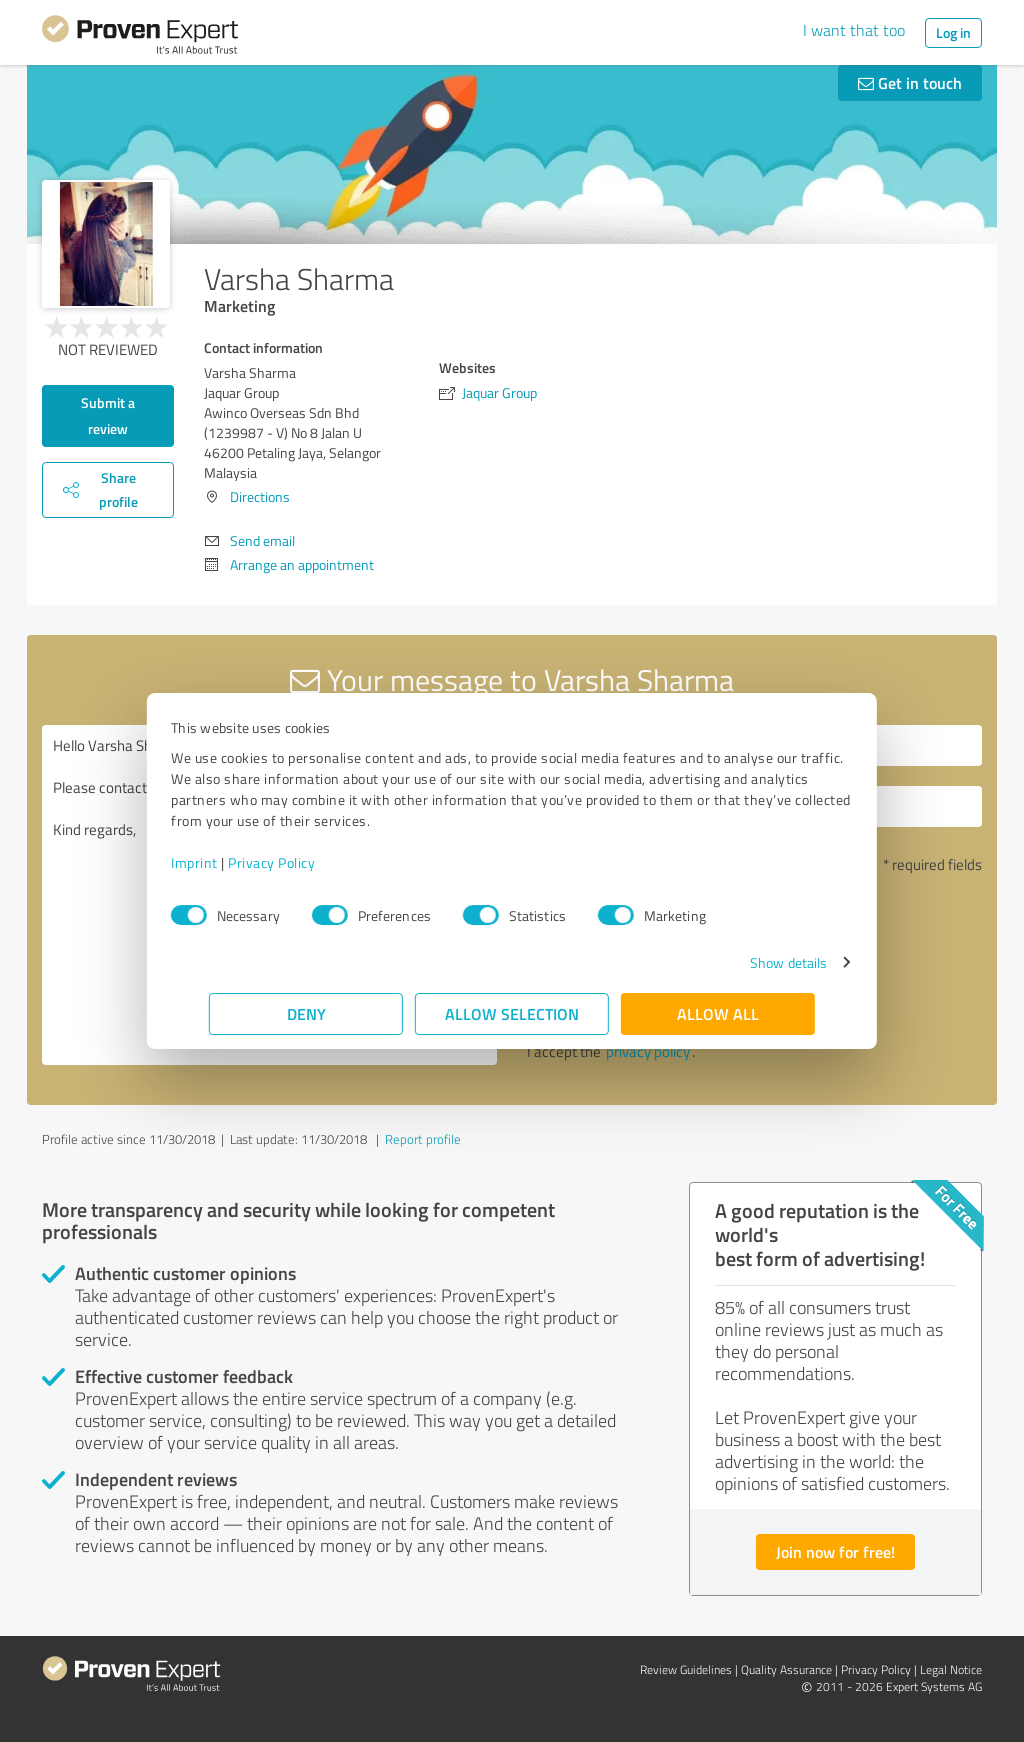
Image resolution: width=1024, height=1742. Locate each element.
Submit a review (108, 415)
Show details (750, 962)
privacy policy (648, 1051)
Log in (953, 32)
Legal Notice (951, 1669)
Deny (306, 1013)
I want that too (854, 30)
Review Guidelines (686, 1669)
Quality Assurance (786, 1669)
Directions (260, 496)
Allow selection (512, 1013)
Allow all (718, 1013)
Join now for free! (835, 1551)
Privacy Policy (309, 862)
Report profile (423, 1139)
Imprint (232, 862)
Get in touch (910, 82)
